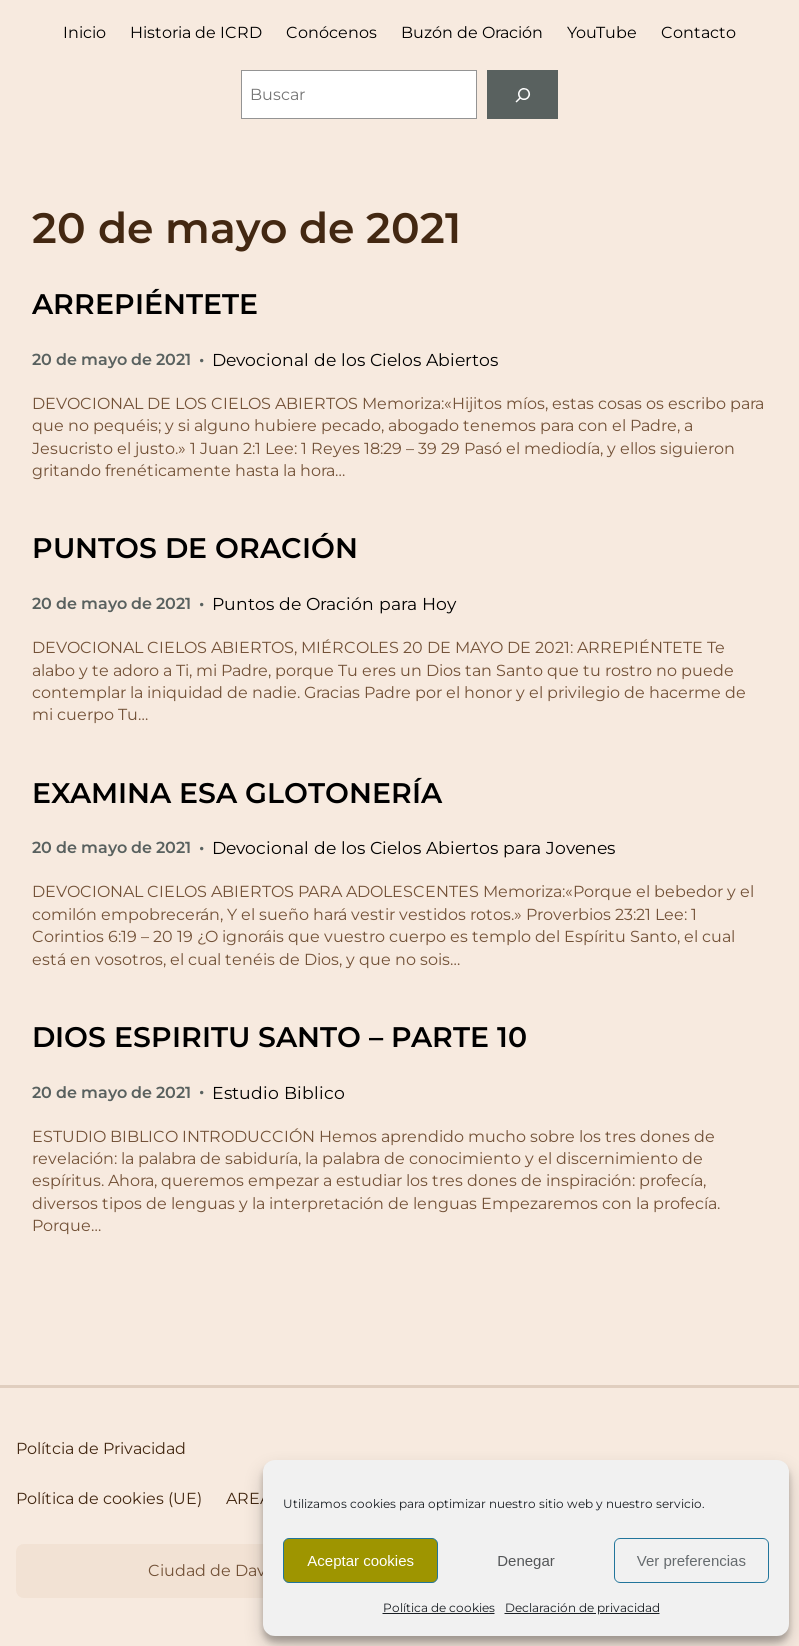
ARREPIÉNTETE (145, 304)
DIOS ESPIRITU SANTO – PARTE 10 (279, 1037)
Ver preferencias (691, 1560)
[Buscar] (522, 94)
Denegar (526, 1560)
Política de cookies (439, 1607)
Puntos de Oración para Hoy (334, 603)
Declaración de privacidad (582, 1607)
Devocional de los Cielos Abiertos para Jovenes (413, 847)
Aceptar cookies (360, 1560)
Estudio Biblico (278, 1092)
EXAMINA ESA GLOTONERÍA (237, 793)
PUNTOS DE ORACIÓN (195, 548)
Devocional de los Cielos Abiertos (355, 359)
